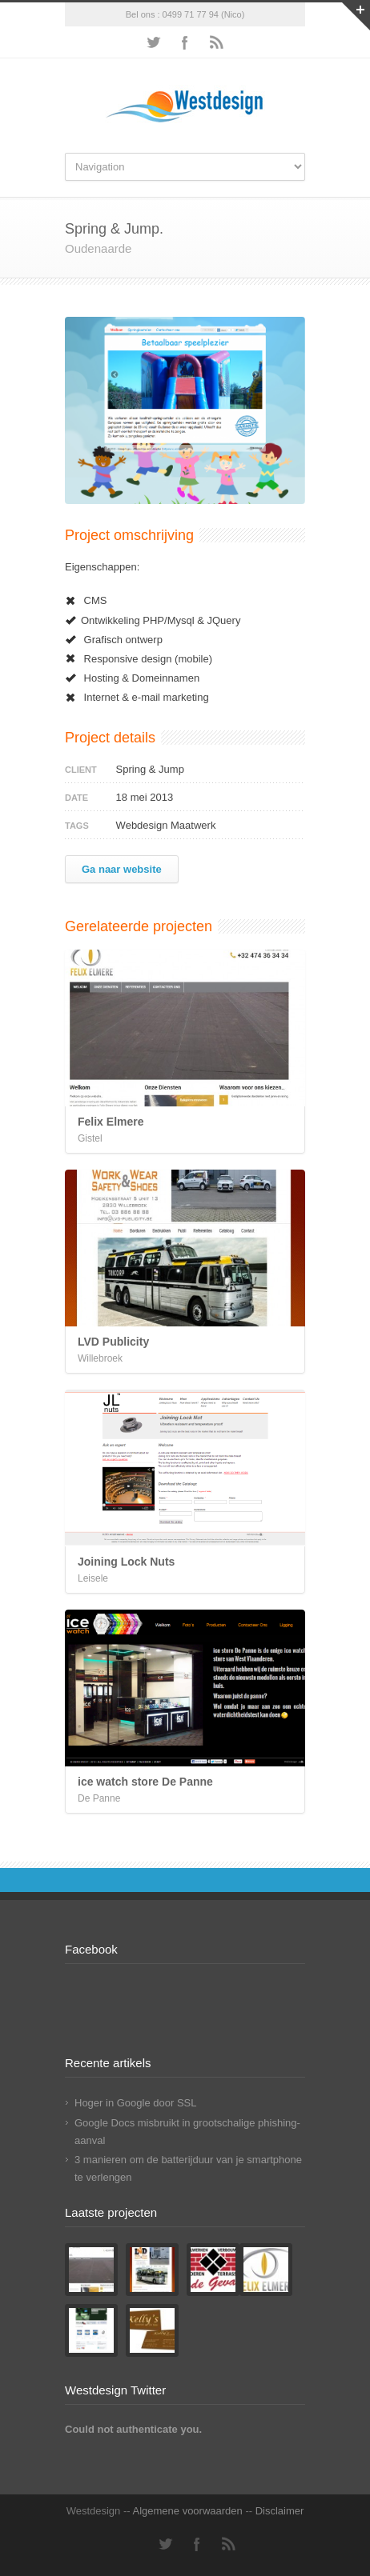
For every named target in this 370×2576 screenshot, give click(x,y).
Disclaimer (279, 2511)
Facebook (185, 42)
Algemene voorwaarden (187, 2511)
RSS (217, 42)
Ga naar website (122, 869)
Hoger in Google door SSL (135, 2103)
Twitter (153, 42)
